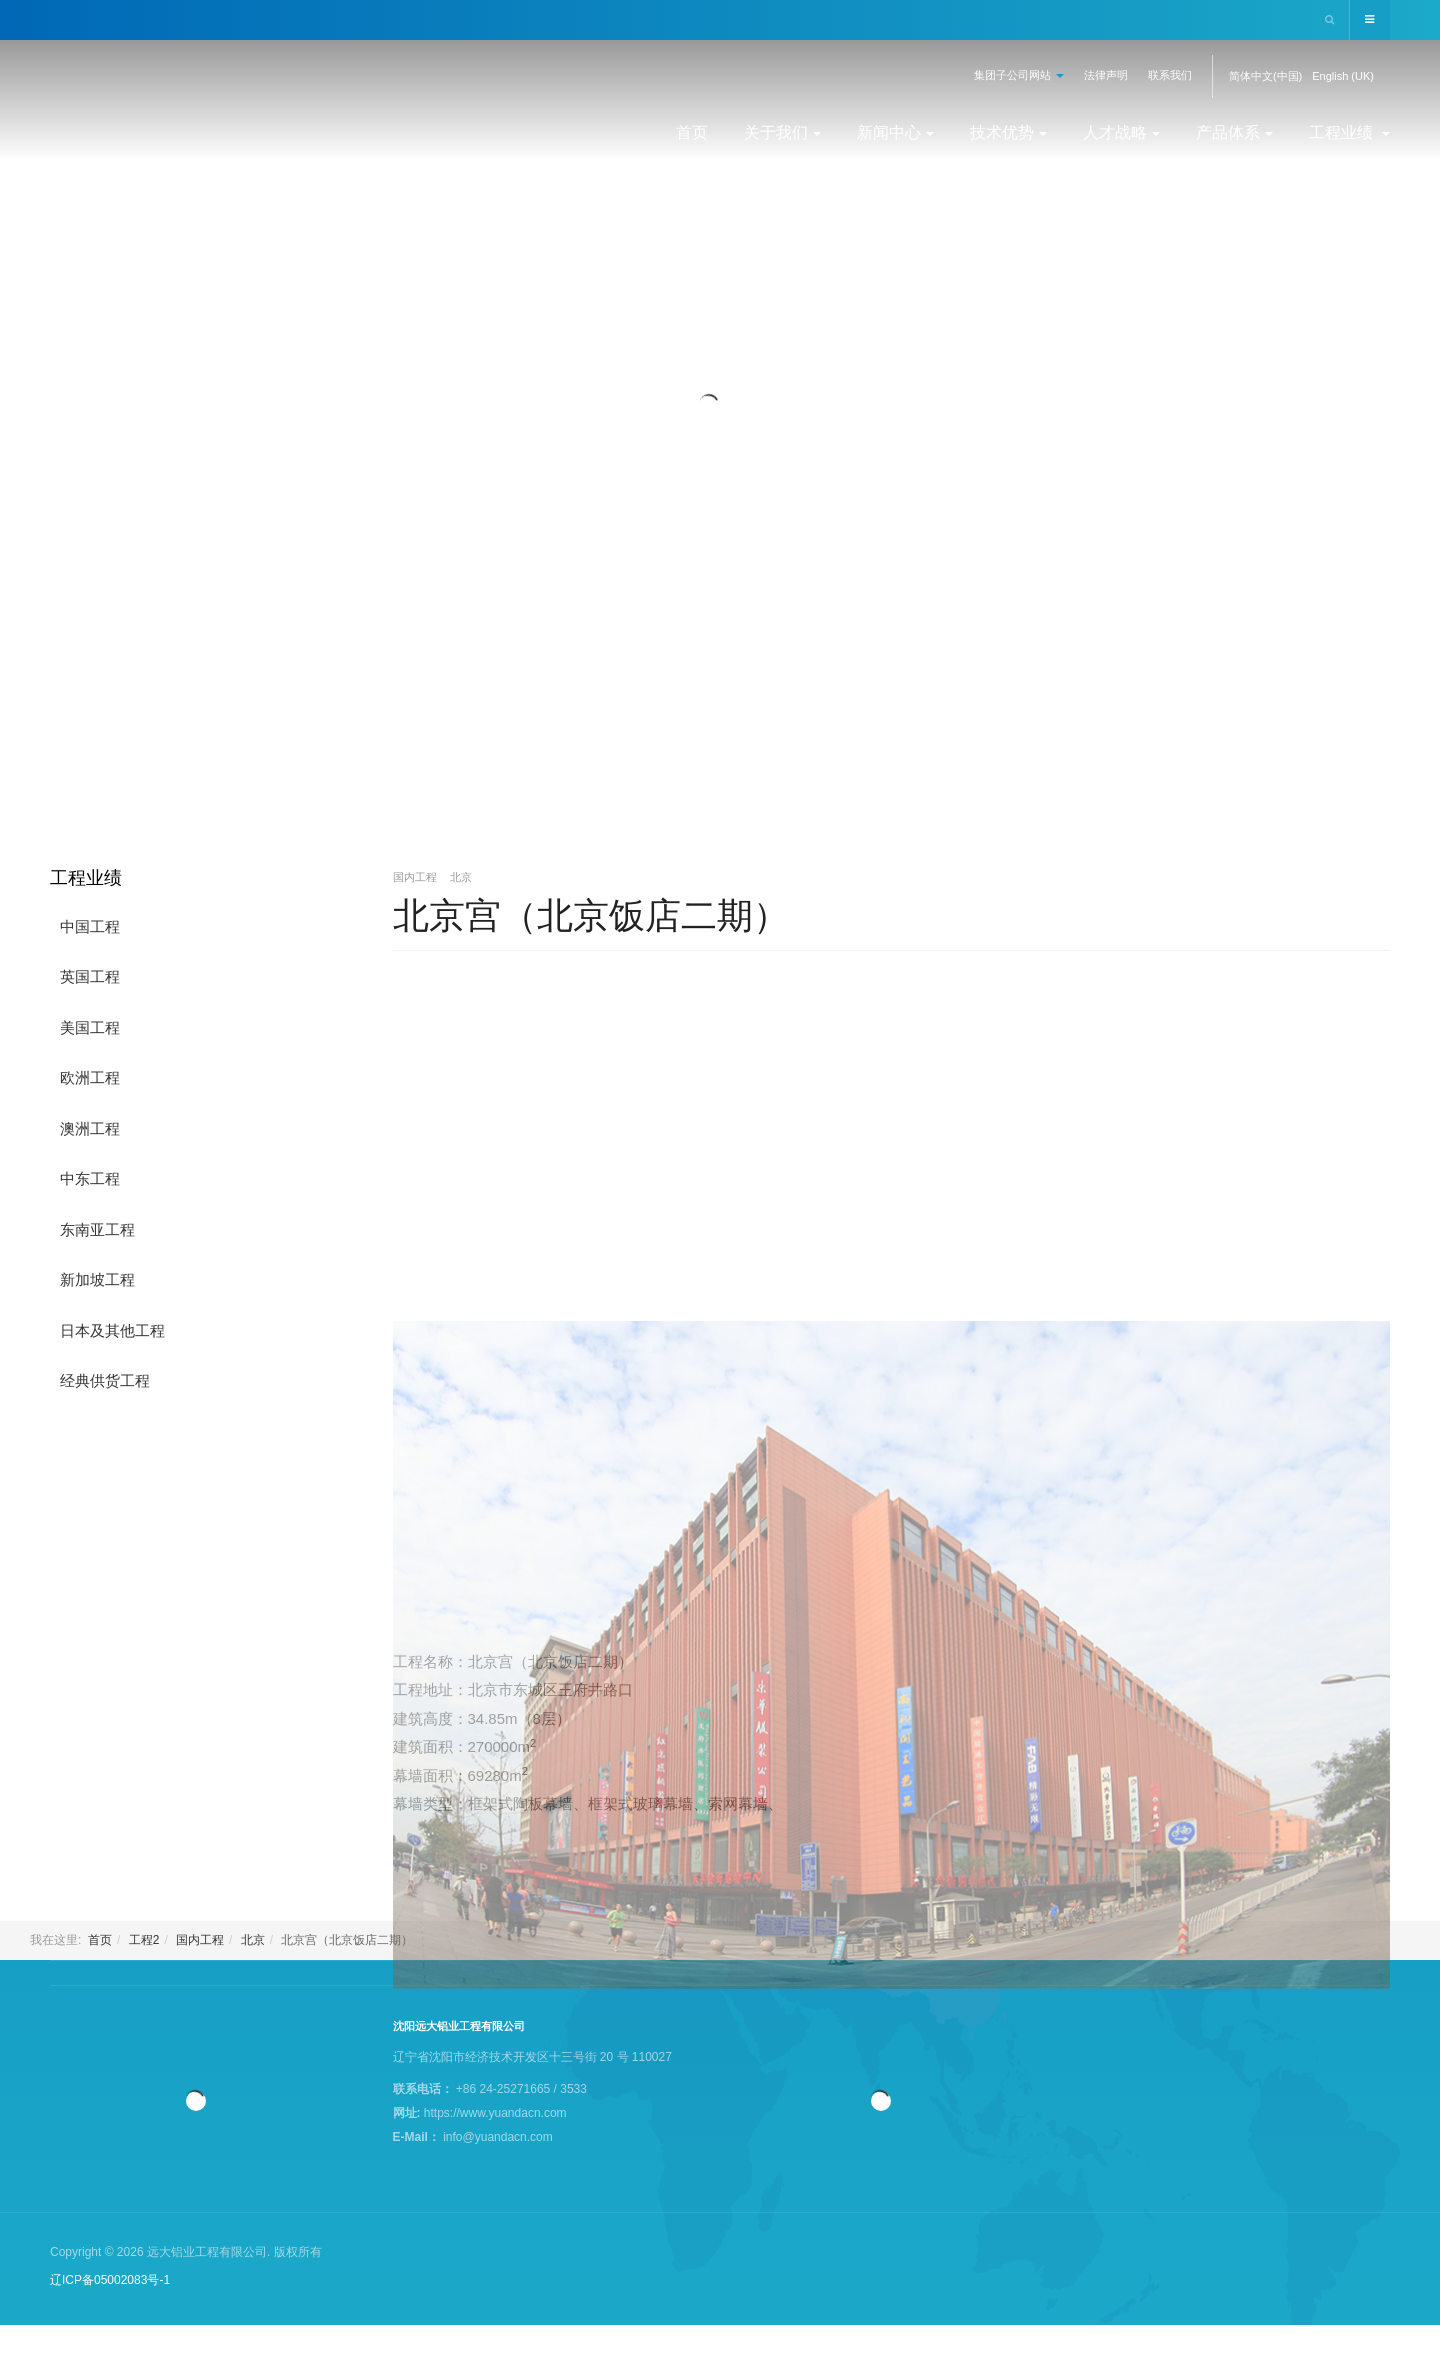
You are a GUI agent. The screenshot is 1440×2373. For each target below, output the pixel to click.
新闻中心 (895, 132)
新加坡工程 (97, 1279)
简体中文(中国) (1265, 76)
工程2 (144, 1940)
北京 (253, 1940)
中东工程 (90, 1178)
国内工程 (200, 1940)
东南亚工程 (97, 1229)
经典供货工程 (105, 1380)
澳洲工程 (90, 1128)
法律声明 (1106, 75)
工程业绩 (1349, 132)
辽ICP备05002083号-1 (110, 2280)
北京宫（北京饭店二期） (591, 915)
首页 (692, 132)
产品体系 (1234, 132)
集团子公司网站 (1019, 75)
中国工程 (90, 926)
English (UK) (1343, 76)
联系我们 (1170, 75)
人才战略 (1121, 132)
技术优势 (1008, 132)
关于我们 (782, 132)
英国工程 (90, 976)
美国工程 (90, 1027)
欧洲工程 (90, 1077)
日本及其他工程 (112, 1330)
